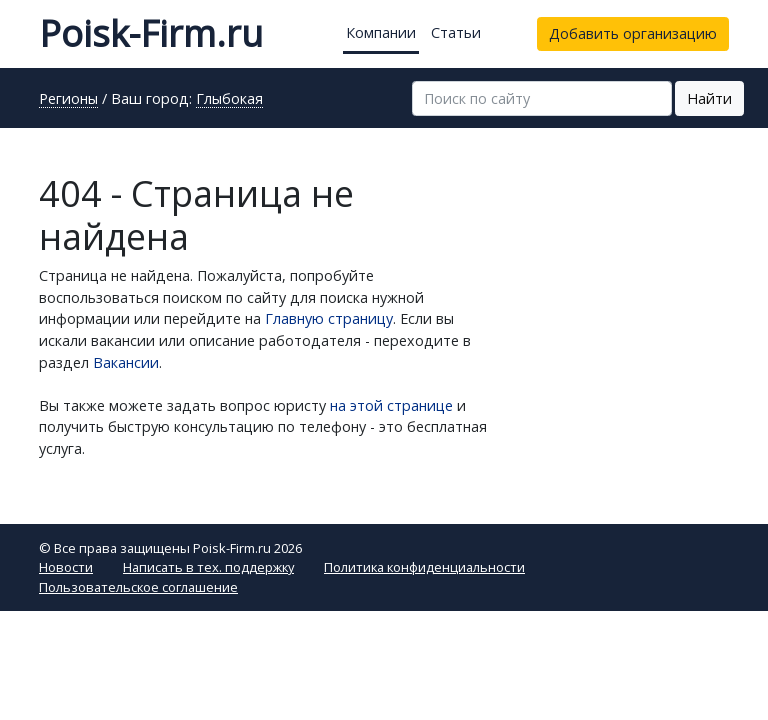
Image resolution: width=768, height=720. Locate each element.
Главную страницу (329, 318)
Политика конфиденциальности (424, 567)
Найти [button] (709, 98)
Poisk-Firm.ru (151, 33)
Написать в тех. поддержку (208, 567)
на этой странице (391, 405)
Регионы (68, 100)
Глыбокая (229, 100)
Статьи (456, 32)
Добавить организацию (633, 33)
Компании (381, 32)
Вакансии (126, 362)
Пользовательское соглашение (138, 587)
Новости (66, 567)
